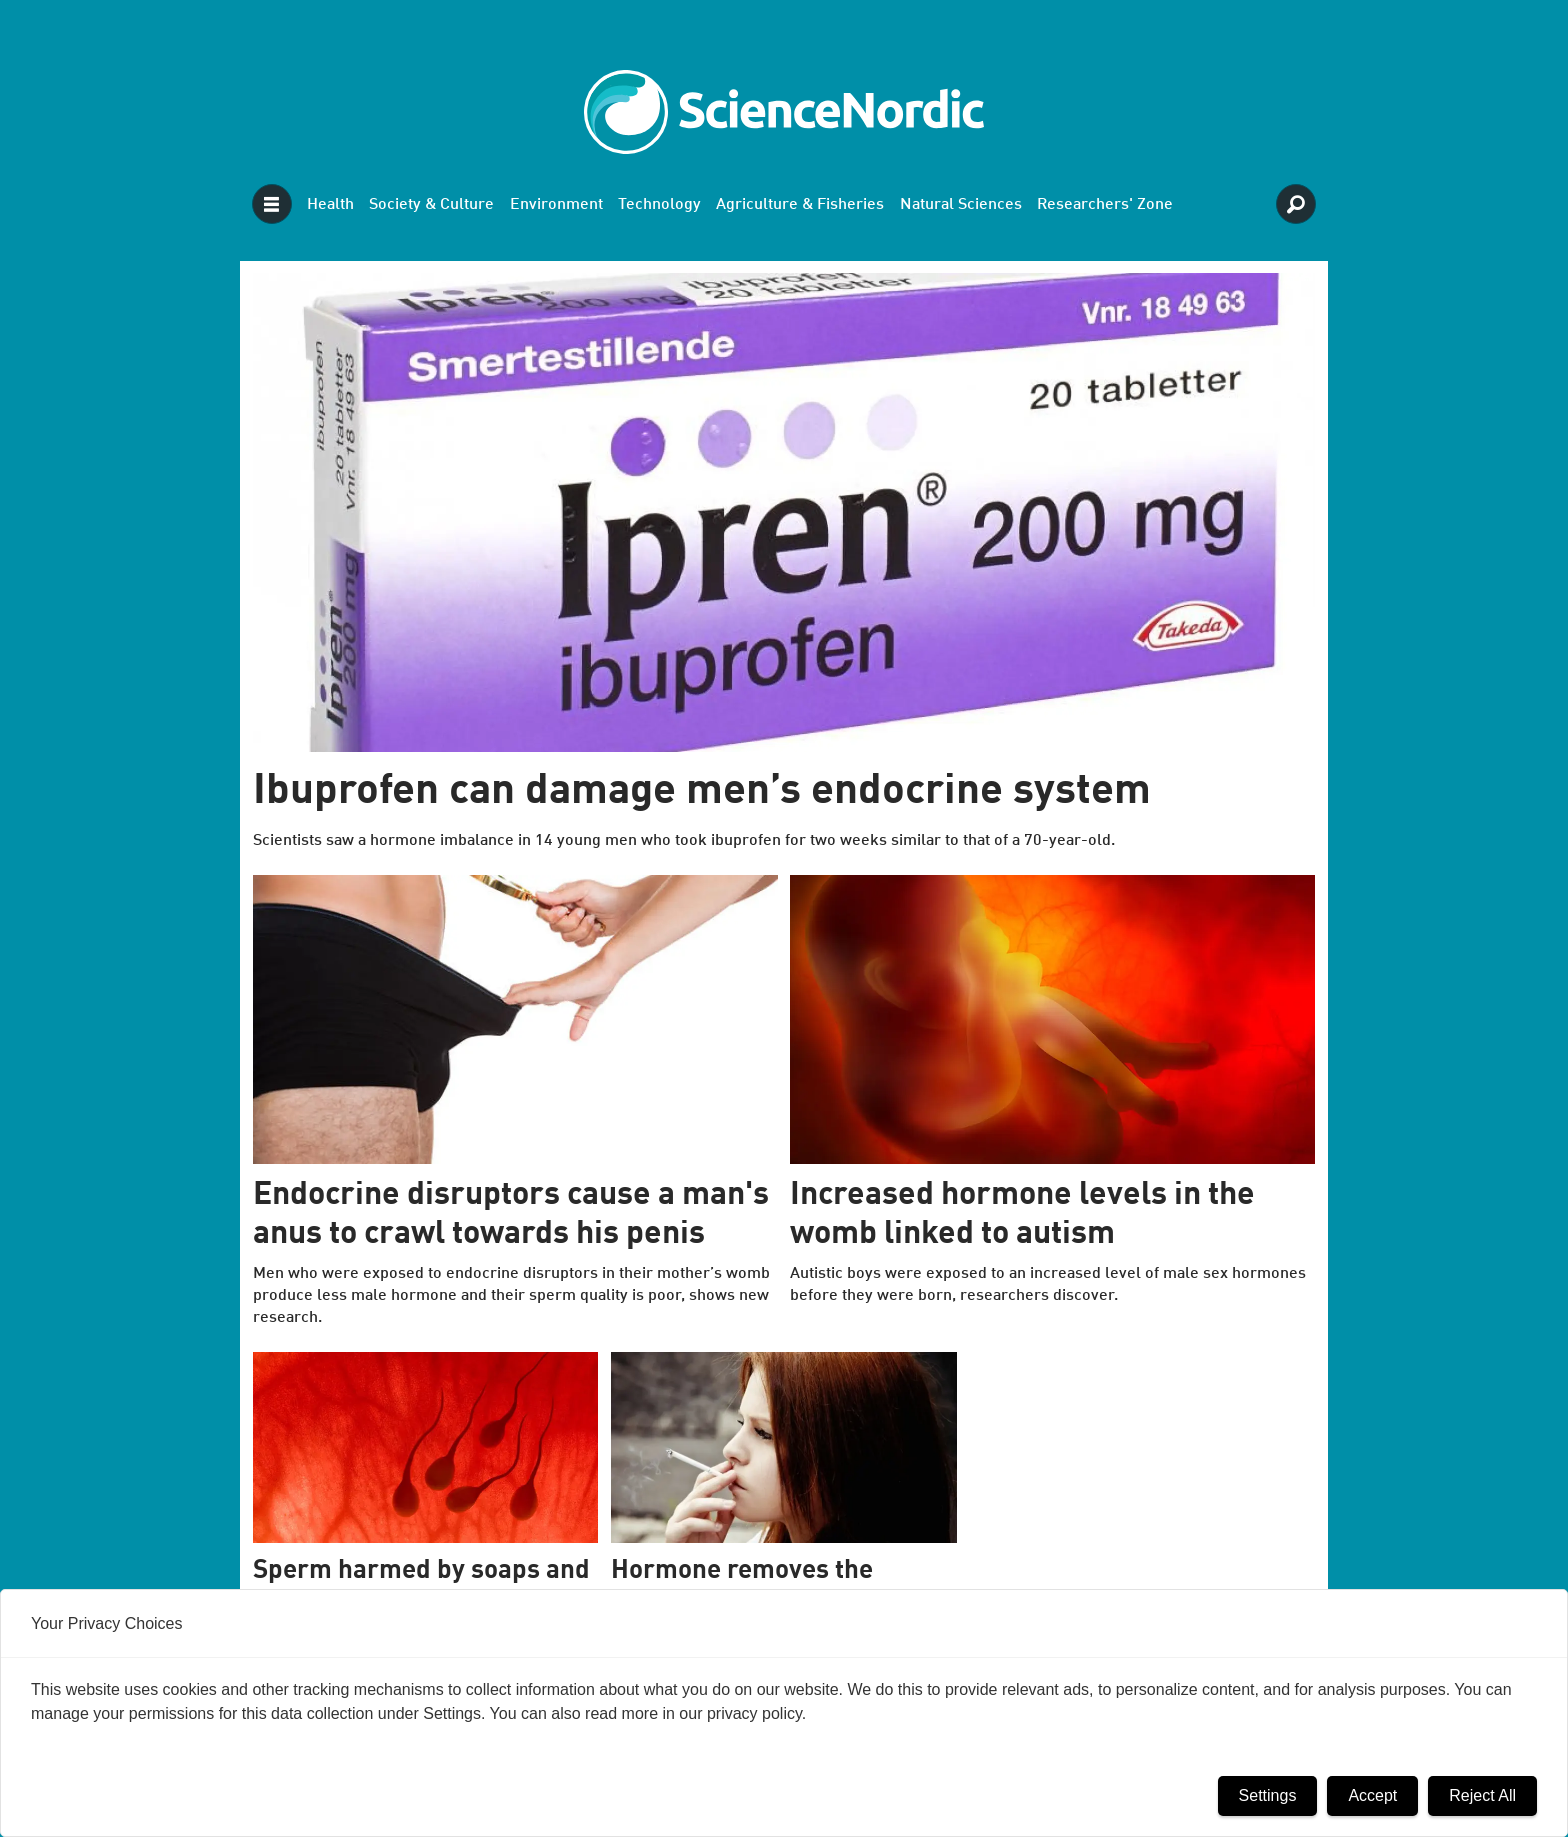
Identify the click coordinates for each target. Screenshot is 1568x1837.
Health (330, 205)
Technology (659, 205)
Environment (556, 205)
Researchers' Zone (1105, 205)
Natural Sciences (961, 205)
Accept (1372, 1795)
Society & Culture (431, 205)
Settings (1268, 1795)
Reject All (1482, 1795)
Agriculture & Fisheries (800, 205)
